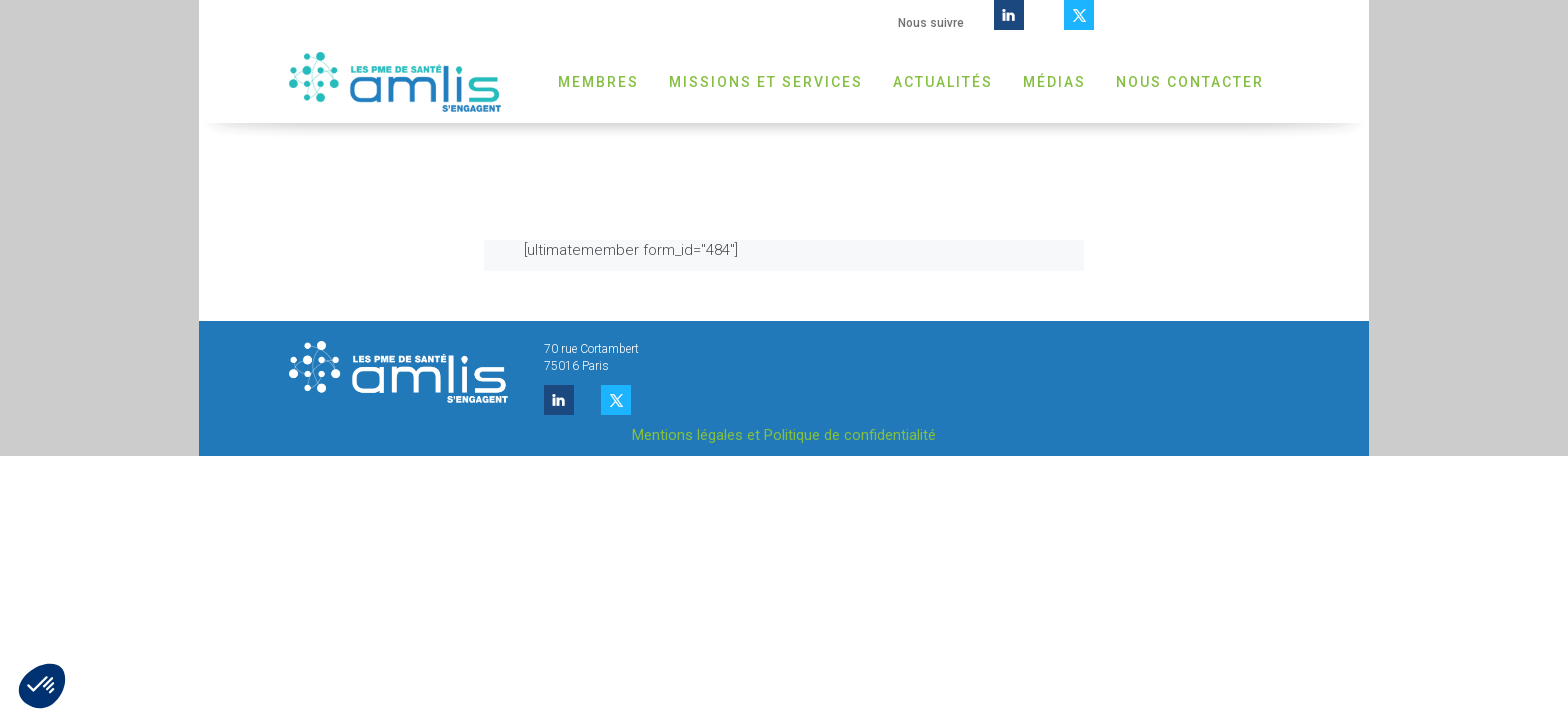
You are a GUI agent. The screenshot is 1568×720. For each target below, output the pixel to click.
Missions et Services (766, 82)
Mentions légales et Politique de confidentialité (784, 435)
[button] (42, 686)
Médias (1054, 82)
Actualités (943, 82)
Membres (598, 82)
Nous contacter (1190, 82)
